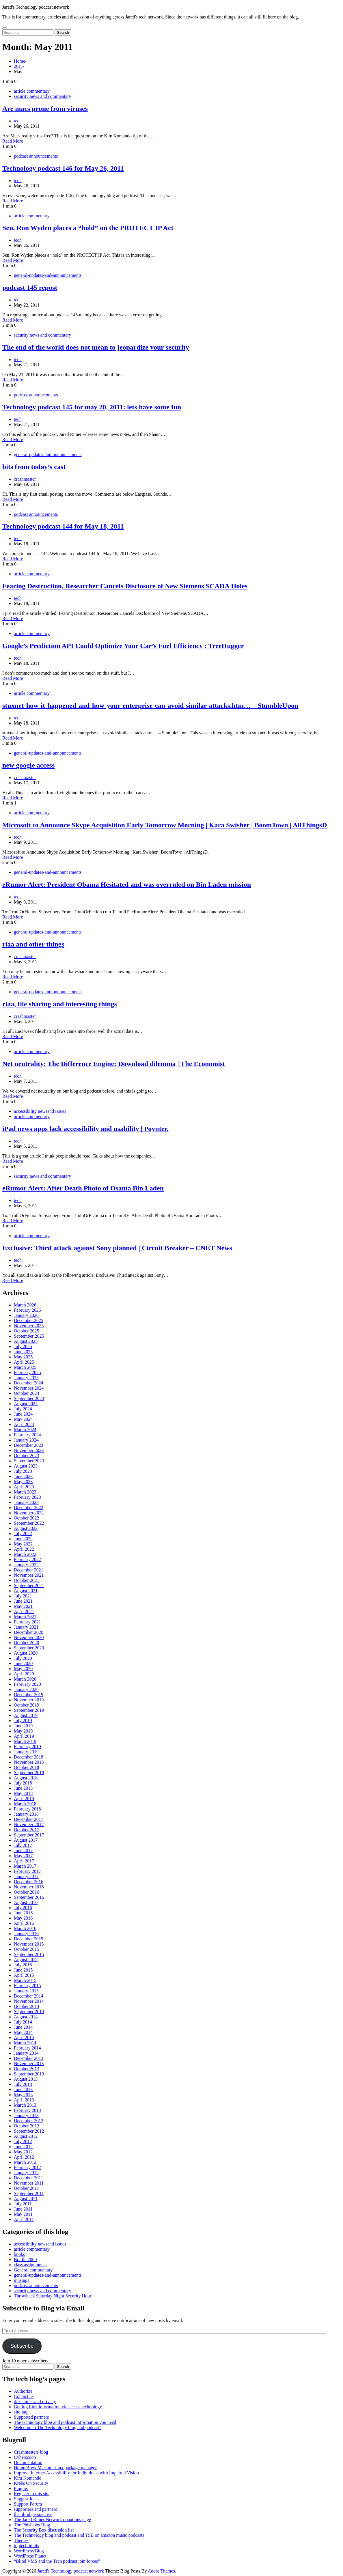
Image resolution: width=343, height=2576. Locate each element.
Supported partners (31, 2417)
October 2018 (26, 1767)
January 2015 (26, 1990)
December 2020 (28, 1632)
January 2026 (26, 1315)
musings (21, 2280)
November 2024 (29, 1388)
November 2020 (29, 1637)
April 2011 (24, 2219)
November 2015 (29, 1944)
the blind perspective (33, 2514)
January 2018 (26, 1814)
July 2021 (23, 1595)
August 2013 (26, 2079)
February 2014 (27, 2047)
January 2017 (26, 1876)
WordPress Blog (29, 2550)
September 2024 (29, 1398)
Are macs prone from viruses (45, 108)
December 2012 (28, 2120)
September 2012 (29, 2131)
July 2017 (23, 1845)
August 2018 (26, 1777)
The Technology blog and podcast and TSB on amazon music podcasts (79, 2535)
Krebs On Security (31, 2483)
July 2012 (23, 2141)
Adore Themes (161, 2570)
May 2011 (23, 2214)
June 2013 (23, 2089)
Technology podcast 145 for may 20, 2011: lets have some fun (91, 407)
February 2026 (27, 1310)
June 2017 (23, 1850)
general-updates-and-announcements (48, 275)
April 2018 (24, 1798)
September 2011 (29, 2193)
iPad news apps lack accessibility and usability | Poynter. (85, 1128)
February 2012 (27, 2167)
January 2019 (26, 1751)
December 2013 (28, 2058)
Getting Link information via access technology (58, 2406)
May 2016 (23, 1918)
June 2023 (23, 1476)
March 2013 (25, 2105)
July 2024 (23, 1408)
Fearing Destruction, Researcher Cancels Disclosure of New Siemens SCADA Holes (124, 586)
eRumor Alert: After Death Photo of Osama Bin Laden (83, 1188)
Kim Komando (28, 2478)
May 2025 (23, 1356)
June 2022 (23, 1538)
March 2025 (25, 1367)
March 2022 (25, 1554)
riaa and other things (33, 944)
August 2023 (26, 1466)
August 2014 (26, 2016)
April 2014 (24, 2037)
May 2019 (23, 1730)
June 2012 (23, 2146)
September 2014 (29, 2011)
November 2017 (29, 1824)
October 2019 (26, 1705)
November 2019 (29, 1699)
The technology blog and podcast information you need (65, 2422)
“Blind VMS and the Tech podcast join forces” (57, 2561)
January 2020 (26, 1689)
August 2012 (26, 2136)
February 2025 (27, 1372)
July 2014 (23, 2021)
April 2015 (24, 1975)
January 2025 (26, 1377)
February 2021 (27, 1621)
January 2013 (26, 2115)
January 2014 (26, 2053)
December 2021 (28, 1569)
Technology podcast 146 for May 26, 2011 (63, 168)
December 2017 (28, 1819)
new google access (28, 765)
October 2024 (26, 1393)
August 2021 (26, 1590)
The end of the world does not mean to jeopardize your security (95, 347)
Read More (12, 141)
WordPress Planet (30, 2555)
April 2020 (24, 1673)
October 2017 (26, 1829)
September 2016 (29, 1897)
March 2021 (25, 1616)
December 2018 (28, 1756)
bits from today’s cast (34, 467)
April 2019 (24, 1736)
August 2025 (26, 1341)
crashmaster (25, 479)
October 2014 (26, 2006)
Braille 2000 (25, 2259)
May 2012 (23, 2151)
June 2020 (23, 1663)
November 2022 (29, 1512)
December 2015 (28, 1938)
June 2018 (23, 1788)
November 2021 (29, 1575)
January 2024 (26, 1440)
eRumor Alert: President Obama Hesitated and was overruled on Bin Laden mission (126, 884)
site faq (20, 2411)
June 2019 (23, 1725)
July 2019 (23, 1720)
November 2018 (29, 1762)
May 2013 (23, 2094)
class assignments (30, 2264)
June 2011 (23, 2209)
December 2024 (28, 1382)
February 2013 (27, 2110)
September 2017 (29, 1834)
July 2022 (23, 1533)
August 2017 (26, 1840)
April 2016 (24, 1923)
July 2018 (23, 1782)
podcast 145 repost (29, 287)
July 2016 (23, 1907)
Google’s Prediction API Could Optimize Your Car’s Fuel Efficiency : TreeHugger (123, 645)
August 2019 (26, 1715)
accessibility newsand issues (40, 1111)
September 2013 (29, 2073)
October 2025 (26, 1330)
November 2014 (29, 2001)
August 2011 (26, 2198)
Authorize (23, 2391)
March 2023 (25, 1491)
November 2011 (29, 2183)
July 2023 (23, 1471)
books (19, 2254)
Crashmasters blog (31, 2452)
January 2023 (26, 1502)
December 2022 (28, 1507)
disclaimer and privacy (35, 2401)
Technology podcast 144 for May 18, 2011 (63, 526)
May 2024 (23, 1419)
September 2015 (29, 1954)
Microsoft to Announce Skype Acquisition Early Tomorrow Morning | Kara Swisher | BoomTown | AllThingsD (164, 825)
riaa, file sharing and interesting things (59, 1004)
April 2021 (24, 1611)
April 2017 (24, 1860)
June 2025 (23, 1351)
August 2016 (26, 1902)
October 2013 (26, 2068)
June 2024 (23, 1414)
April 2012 (24, 2157)
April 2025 (24, 1362)
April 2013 (24, 2099)
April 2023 (24, 1486)
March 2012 (25, 2162)
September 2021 (29, 1585)
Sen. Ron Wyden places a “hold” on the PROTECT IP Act (87, 228)
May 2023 (23, 1481)
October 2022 (26, 1517)
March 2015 (25, 1980)
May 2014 (23, 2032)
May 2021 (23, 1606)
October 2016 (26, 1892)
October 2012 (26, 2125)
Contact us (23, 2396)
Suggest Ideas (26, 2498)
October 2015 (26, 1949)
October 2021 (26, 1580)
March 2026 (25, 1304)
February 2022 (27, 1559)
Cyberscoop (25, 2457)
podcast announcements (36, 156)
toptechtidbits (26, 2545)
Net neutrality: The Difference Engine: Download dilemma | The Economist (113, 1063)
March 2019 (25, 1741)
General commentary (33, 2269)
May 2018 (23, 1793)
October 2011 (26, 2188)
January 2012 (26, 2172)
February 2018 (27, 1808)
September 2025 (29, 1336)
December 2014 (28, 1995)
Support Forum (28, 2504)
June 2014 (23, 2027)
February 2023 (27, 1497)
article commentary (32, 91)
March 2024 (25, 1429)
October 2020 (26, 1642)
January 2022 (26, 1564)
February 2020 (27, 1684)
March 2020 (25, 1679)
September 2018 (29, 1772)
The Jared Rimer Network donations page (52, 2519)
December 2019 (28, 1694)
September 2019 (29, 1710)
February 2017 (27, 1871)
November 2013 (29, 2063)
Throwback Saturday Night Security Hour (52, 2295)
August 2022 (26, 1528)
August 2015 (26, 1959)
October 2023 (26, 1455)
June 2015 (23, 1970)
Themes (21, 2540)
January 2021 (26, 1627)
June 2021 (23, 1601)
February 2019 (27, 1746)
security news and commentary (42, 96)
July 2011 (23, 2203)
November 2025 (29, 1325)
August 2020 (26, 1653)
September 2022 (29, 1523)
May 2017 (23, 1855)
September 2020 (29, 1647)
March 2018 (25, 1803)
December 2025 (28, 1320)
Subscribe (21, 2346)
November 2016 (29, 1886)
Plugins (21, 2488)
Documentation (28, 2462)
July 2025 (23, 1346)
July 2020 (23, 1658)
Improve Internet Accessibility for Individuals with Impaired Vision (76, 2472)
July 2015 (23, 1964)
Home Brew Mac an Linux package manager (55, 2467)
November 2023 (29, 1450)
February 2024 (27, 1434)
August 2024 (26, 1403)
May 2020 (23, 1668)
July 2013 (23, 2084)
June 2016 (23, 1912)
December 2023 (28, 1445)
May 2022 (23, 1543)
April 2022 (24, 1549)
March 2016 (25, 1928)
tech (18, 120)
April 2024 (24, 1424)
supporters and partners (35, 2509)
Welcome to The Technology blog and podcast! (57, 2427)
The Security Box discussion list (44, 2530)
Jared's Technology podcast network (35, 7)
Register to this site (31, 2493)
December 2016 (28, 1881)
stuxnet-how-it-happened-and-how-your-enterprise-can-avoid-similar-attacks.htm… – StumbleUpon (150, 705)
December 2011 (28, 2177)
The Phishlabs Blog (32, 2524)
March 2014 (25, 2042)
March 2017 (25, 1866)
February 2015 (27, 1985)
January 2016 (26, 1933)
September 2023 (29, 1460)
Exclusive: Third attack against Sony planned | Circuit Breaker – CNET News (117, 1248)
